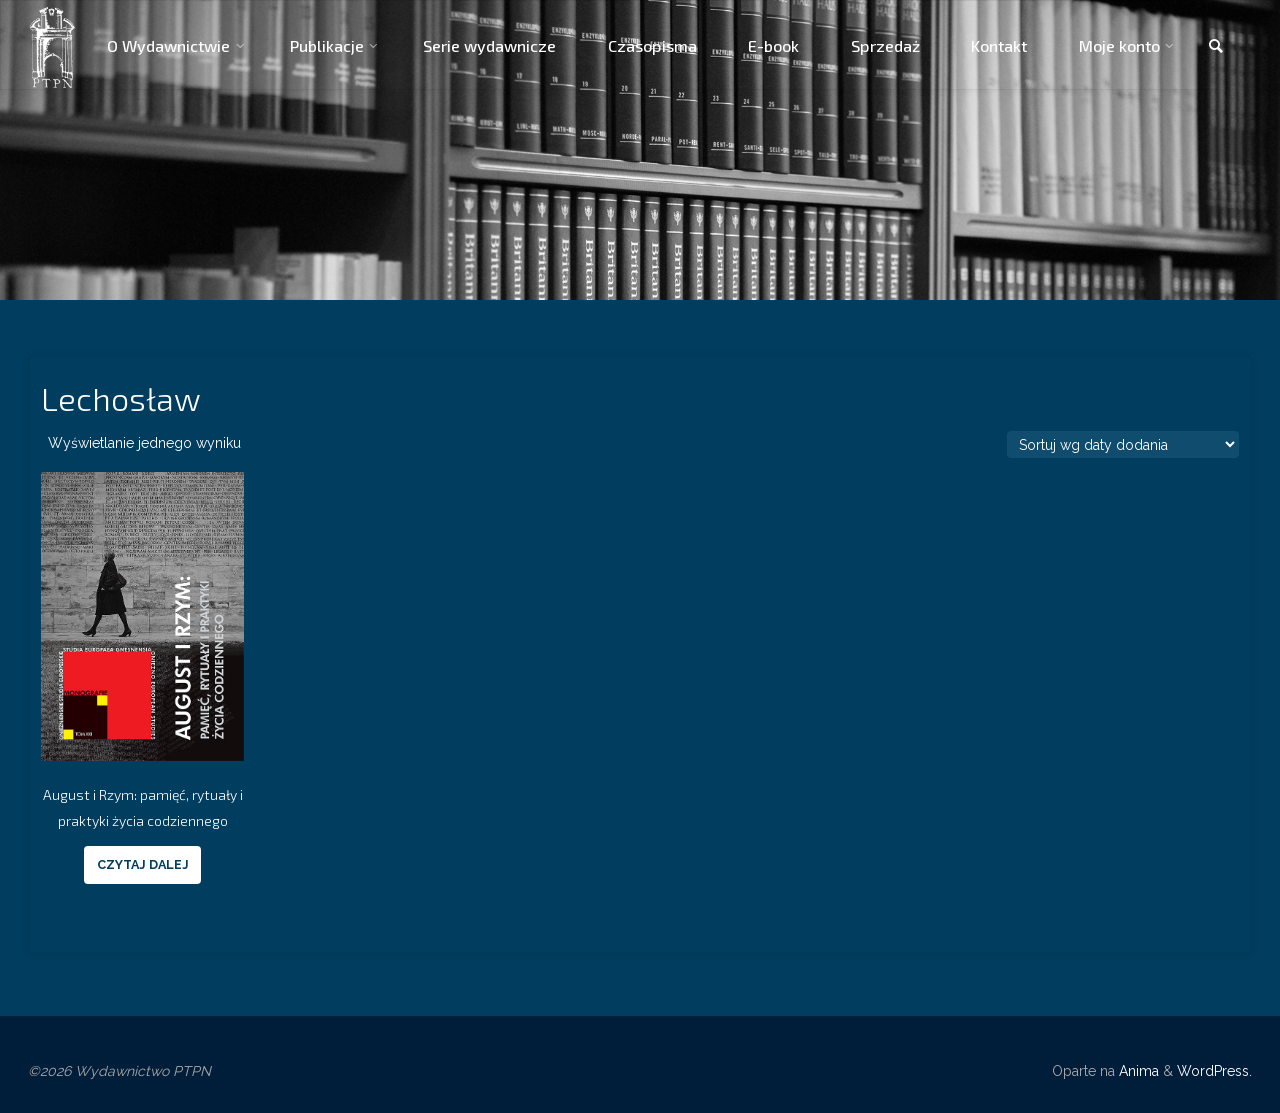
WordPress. (1214, 1071)
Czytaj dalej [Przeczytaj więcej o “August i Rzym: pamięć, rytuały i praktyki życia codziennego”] (143, 864)
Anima (1137, 1071)
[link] (1216, 47)
